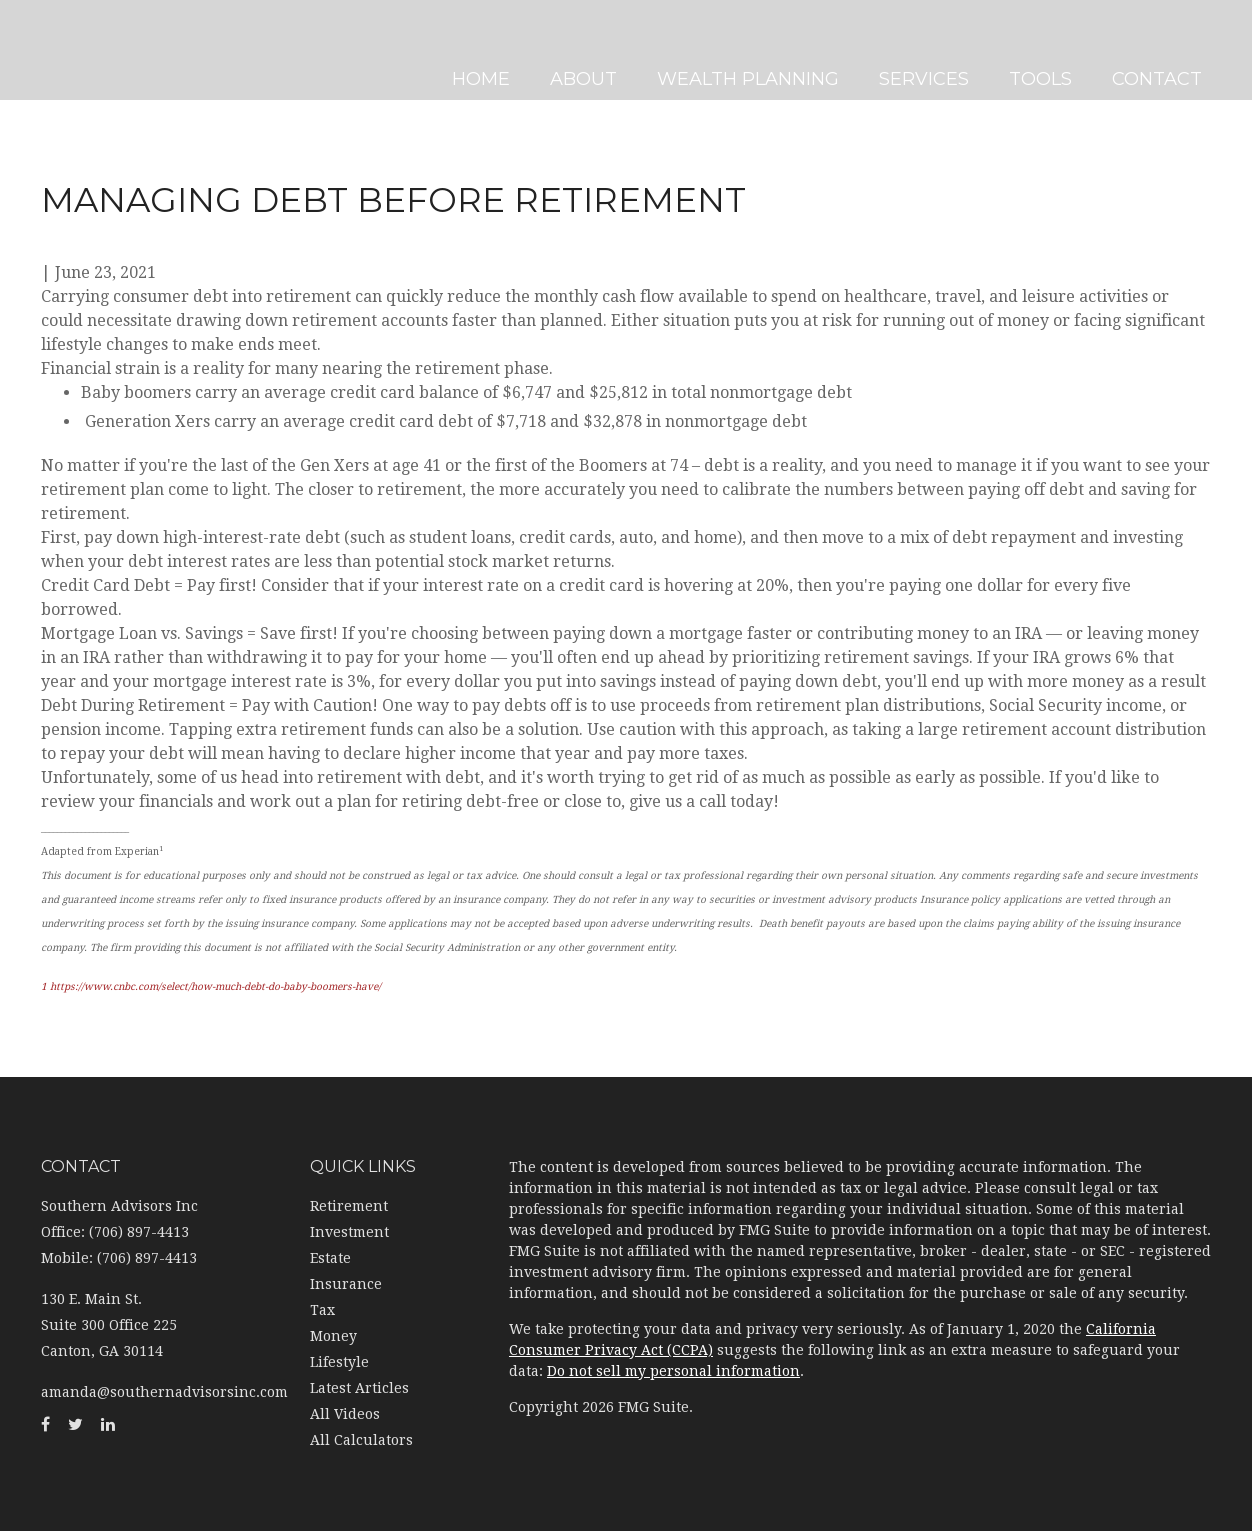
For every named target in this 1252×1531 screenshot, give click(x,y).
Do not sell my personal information (673, 1371)
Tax (322, 1310)
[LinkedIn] (20, 576)
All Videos (345, 1414)
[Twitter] (20, 536)
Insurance (346, 1284)
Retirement (349, 1206)
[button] (590, 50)
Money (333, 1336)
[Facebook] (20, 496)
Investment (349, 1232)
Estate (330, 1258)
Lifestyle (339, 1362)
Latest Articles (359, 1388)
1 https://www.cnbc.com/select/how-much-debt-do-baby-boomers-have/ (211, 986)
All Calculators (361, 1440)
